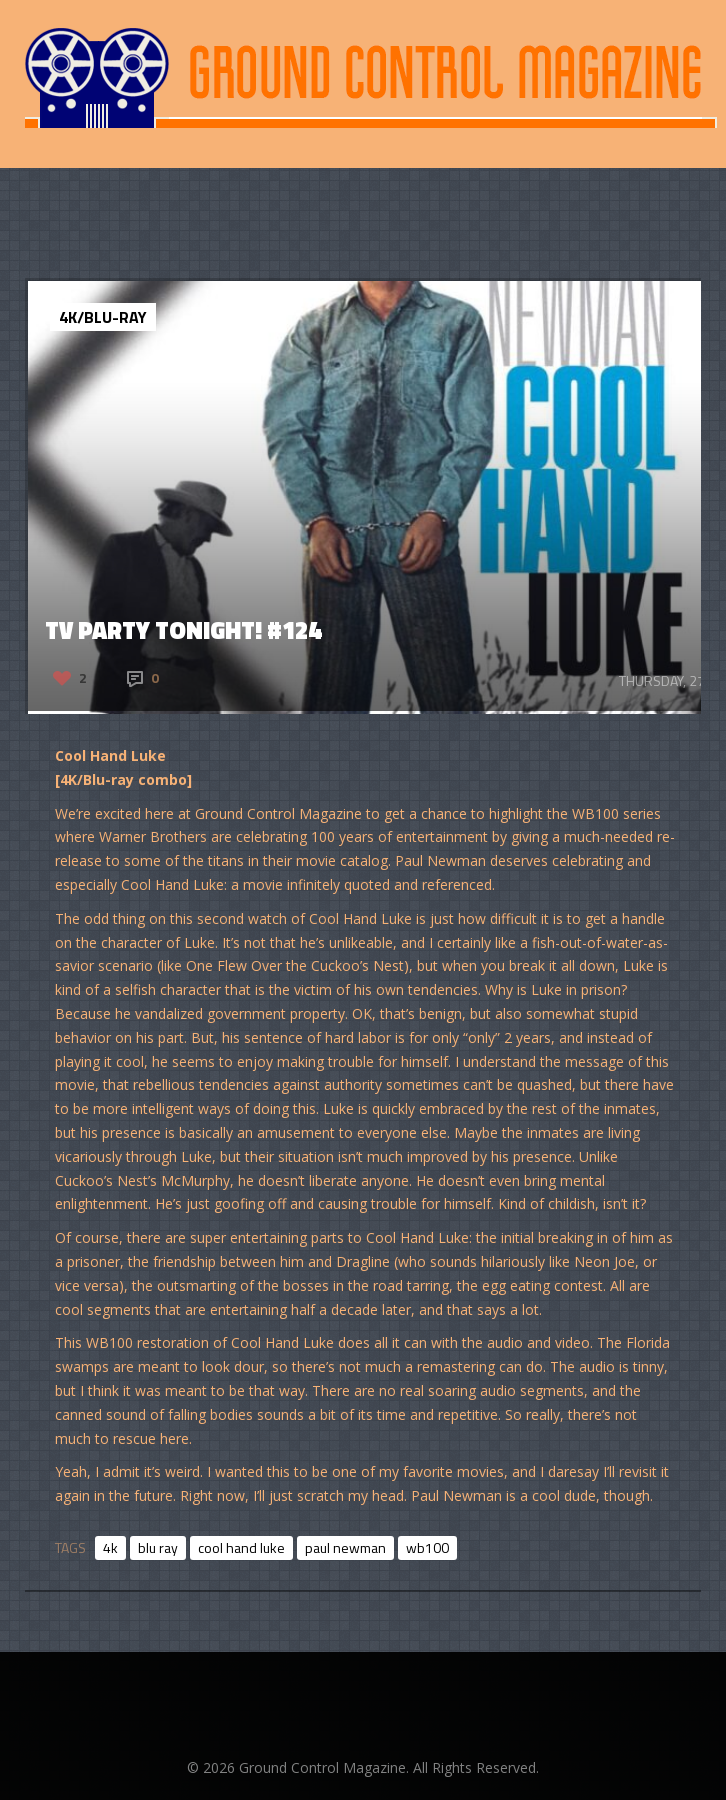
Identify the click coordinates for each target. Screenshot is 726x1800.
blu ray (158, 1547)
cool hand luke (241, 1547)
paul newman (345, 1547)
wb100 (427, 1547)
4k (110, 1547)
